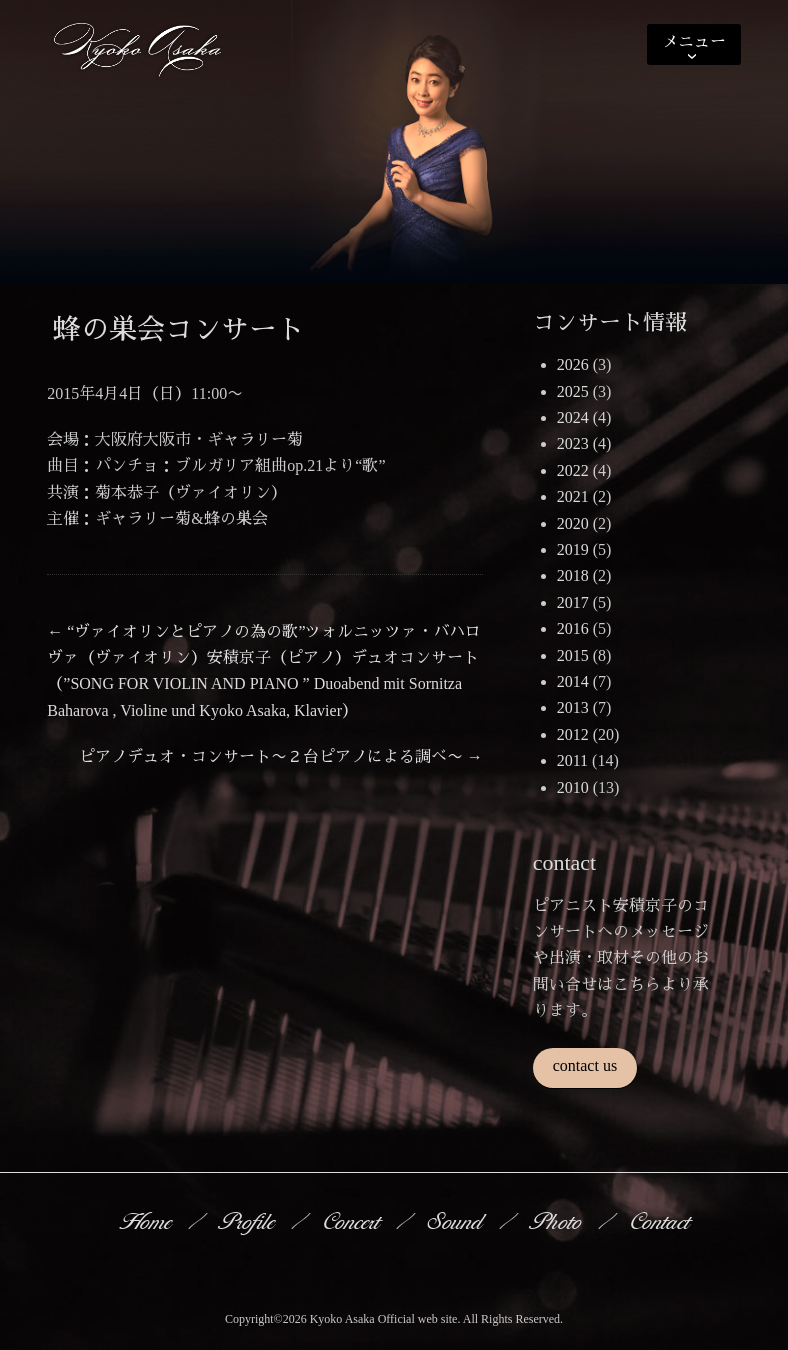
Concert (353, 1221)
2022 (573, 470)
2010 (573, 787)
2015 (573, 655)
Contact (661, 1221)
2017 (573, 602)
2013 (573, 707)
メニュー (694, 41)
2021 (573, 496)
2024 (573, 417)
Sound (457, 1221)
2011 (572, 760)
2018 (573, 575)
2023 (573, 443)
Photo (558, 1221)
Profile (249, 1221)
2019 (573, 549)
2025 (573, 391)
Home (147, 1221)
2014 (573, 681)
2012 (573, 734)
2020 (573, 523)
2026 (573, 364)
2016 (573, 628)
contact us (585, 1065)
